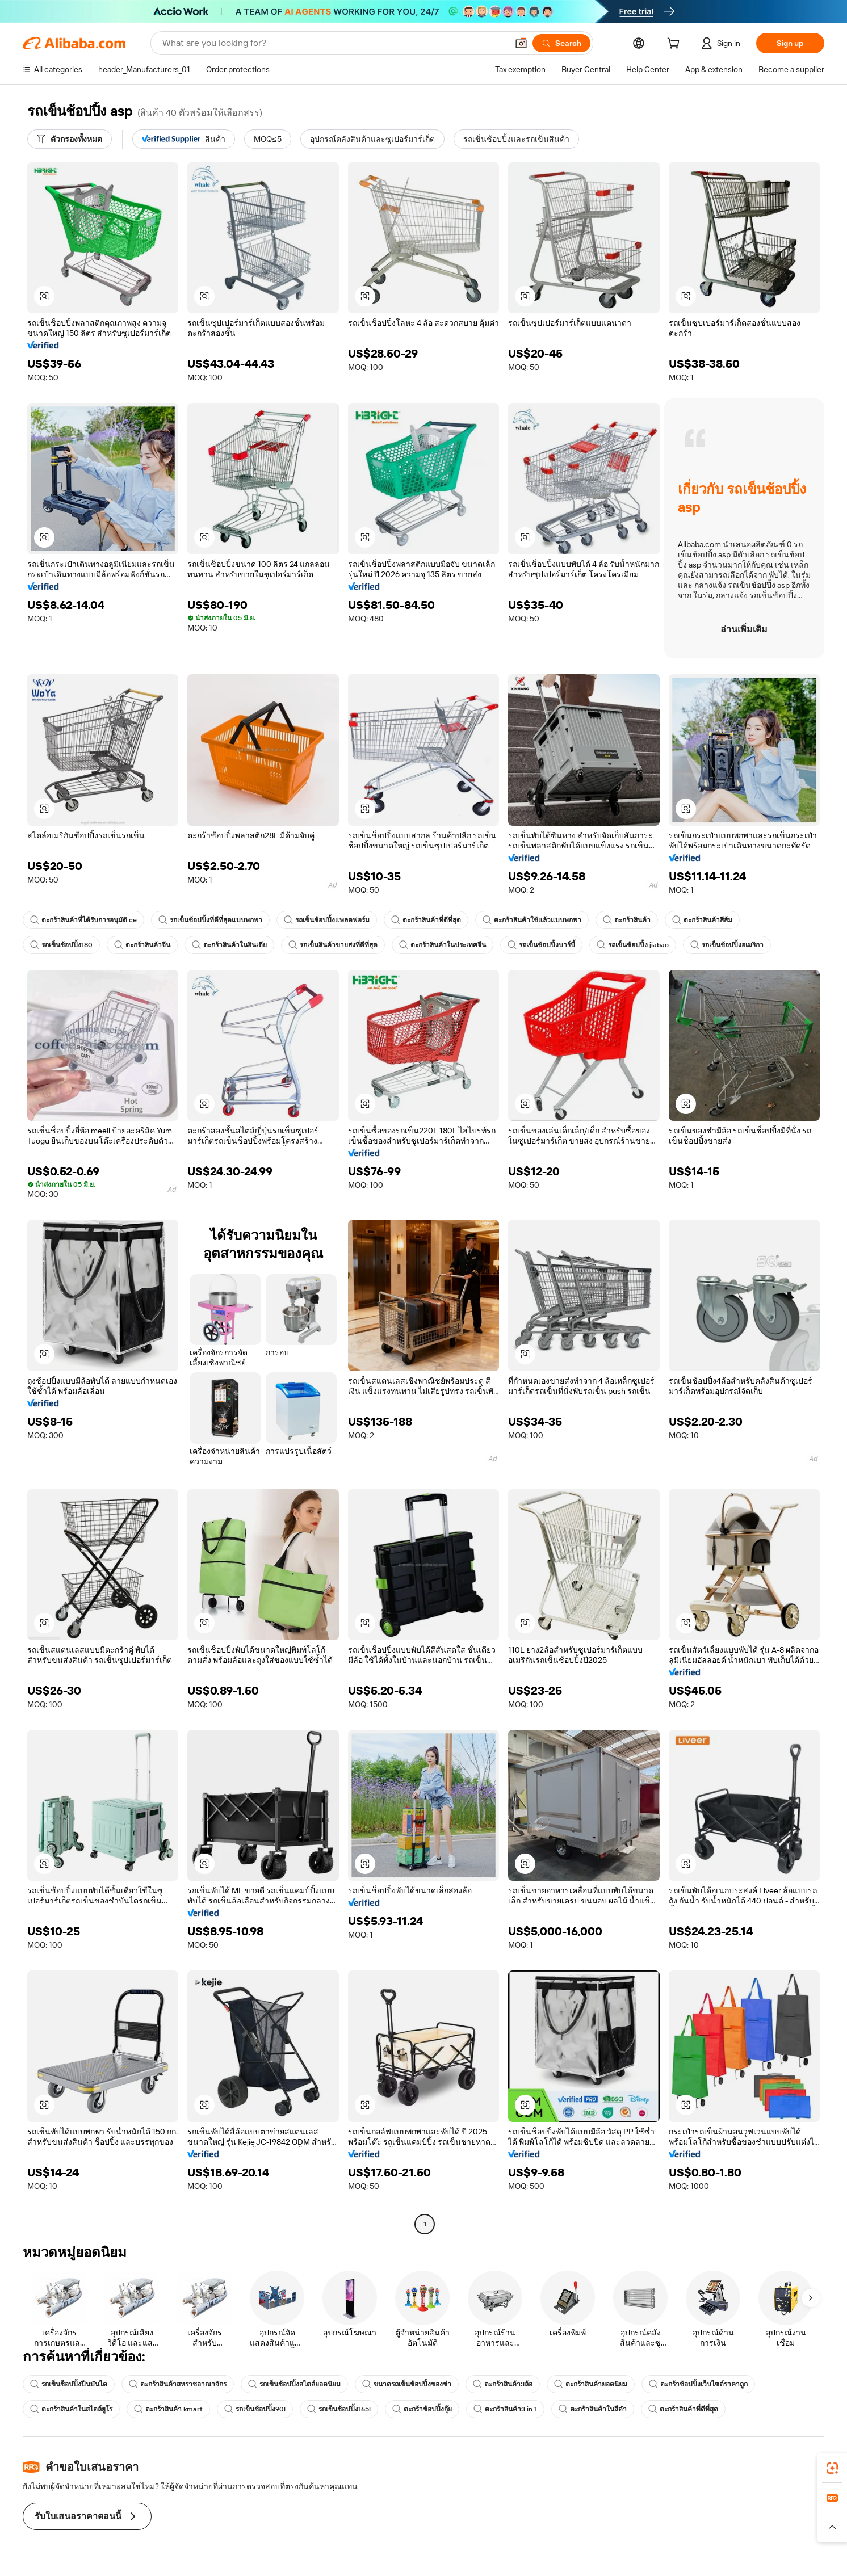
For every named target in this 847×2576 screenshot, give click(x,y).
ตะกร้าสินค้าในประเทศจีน (442, 944)
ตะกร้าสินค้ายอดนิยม (590, 2384)
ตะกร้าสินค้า (627, 919)
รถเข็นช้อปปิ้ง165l (339, 2409)
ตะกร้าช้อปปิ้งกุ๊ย (422, 2409)
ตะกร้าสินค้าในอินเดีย (229, 944)
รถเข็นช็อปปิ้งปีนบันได (68, 2384)
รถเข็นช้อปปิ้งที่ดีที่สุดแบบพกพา (210, 919)
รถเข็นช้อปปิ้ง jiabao (633, 944)
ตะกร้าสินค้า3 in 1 (505, 2409)
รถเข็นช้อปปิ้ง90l (255, 2409)
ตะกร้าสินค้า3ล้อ (502, 2384)
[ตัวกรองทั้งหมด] (69, 139)
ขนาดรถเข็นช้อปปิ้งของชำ (406, 2384)
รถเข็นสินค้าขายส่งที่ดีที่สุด (333, 944)
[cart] (675, 44)
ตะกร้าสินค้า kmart (168, 2409)
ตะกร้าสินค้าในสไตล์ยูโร (71, 2409)
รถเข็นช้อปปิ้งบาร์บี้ (541, 944)
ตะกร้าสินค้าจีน (142, 944)
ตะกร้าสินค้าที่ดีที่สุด (426, 919)
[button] (521, 43)
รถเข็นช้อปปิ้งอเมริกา (727, 944)
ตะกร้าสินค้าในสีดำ (593, 2409)
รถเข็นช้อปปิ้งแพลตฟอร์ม (327, 919)
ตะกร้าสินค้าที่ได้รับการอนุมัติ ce (83, 919)
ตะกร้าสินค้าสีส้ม (702, 919)
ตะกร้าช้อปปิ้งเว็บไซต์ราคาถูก (698, 2384)
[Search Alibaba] (333, 43)
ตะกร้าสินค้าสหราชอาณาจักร (178, 2384)
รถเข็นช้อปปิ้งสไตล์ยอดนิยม (294, 2384)
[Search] (561, 43)
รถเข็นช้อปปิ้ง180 (61, 944)
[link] (832, 2468)
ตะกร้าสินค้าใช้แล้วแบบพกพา (532, 919)
